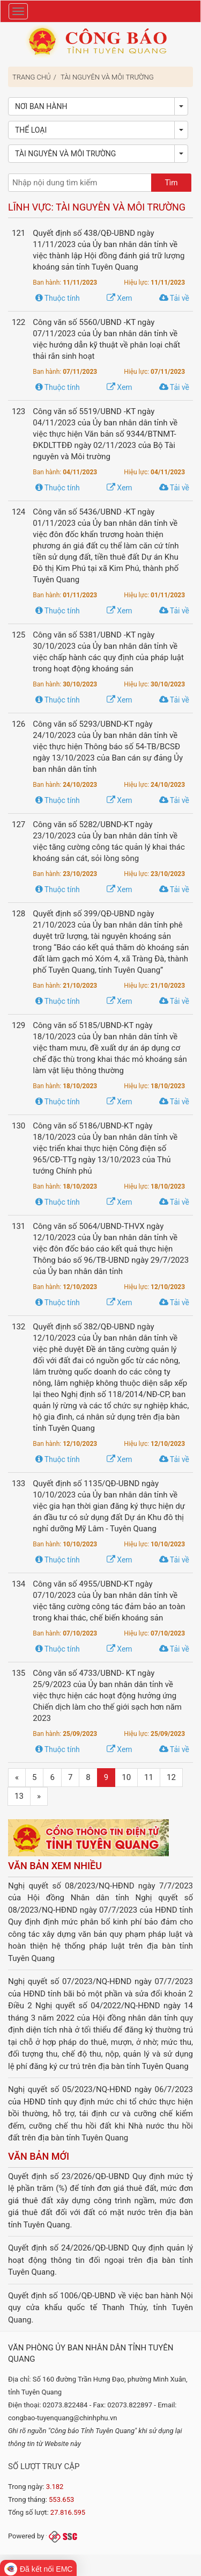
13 (19, 1796)
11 (148, 1777)
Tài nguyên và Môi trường (107, 77)
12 (171, 1777)
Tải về (174, 298)
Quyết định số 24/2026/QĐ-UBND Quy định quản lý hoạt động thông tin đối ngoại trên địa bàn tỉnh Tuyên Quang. (100, 2260)
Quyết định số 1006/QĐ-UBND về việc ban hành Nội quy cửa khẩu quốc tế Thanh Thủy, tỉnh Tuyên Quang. (100, 2308)
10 (126, 1777)
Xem (119, 298)
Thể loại (31, 130)
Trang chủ (31, 77)
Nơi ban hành (41, 106)
